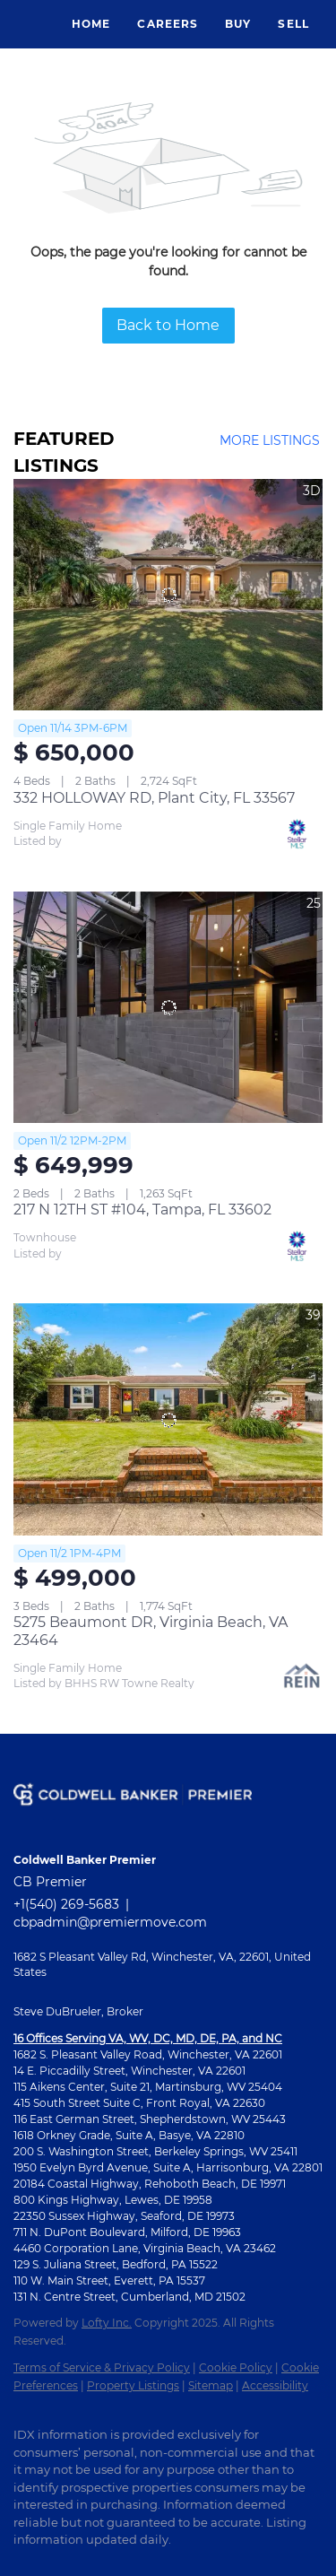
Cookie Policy (235, 2367)
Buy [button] (238, 23)
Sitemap (210, 2385)
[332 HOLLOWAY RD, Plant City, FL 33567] (168, 595)
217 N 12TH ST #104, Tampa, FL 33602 (142, 1209)
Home (91, 23)
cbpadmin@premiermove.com (110, 1922)
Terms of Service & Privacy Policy (101, 2367)
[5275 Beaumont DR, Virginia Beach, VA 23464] (168, 1419)
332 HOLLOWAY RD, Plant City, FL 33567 (154, 797)
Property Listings (133, 2385)
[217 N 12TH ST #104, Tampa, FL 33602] (168, 1008)
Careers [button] (167, 23)
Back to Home (168, 325)
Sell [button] (293, 23)
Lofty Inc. (107, 2322)
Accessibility (275, 2385)
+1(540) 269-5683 (66, 1904)
